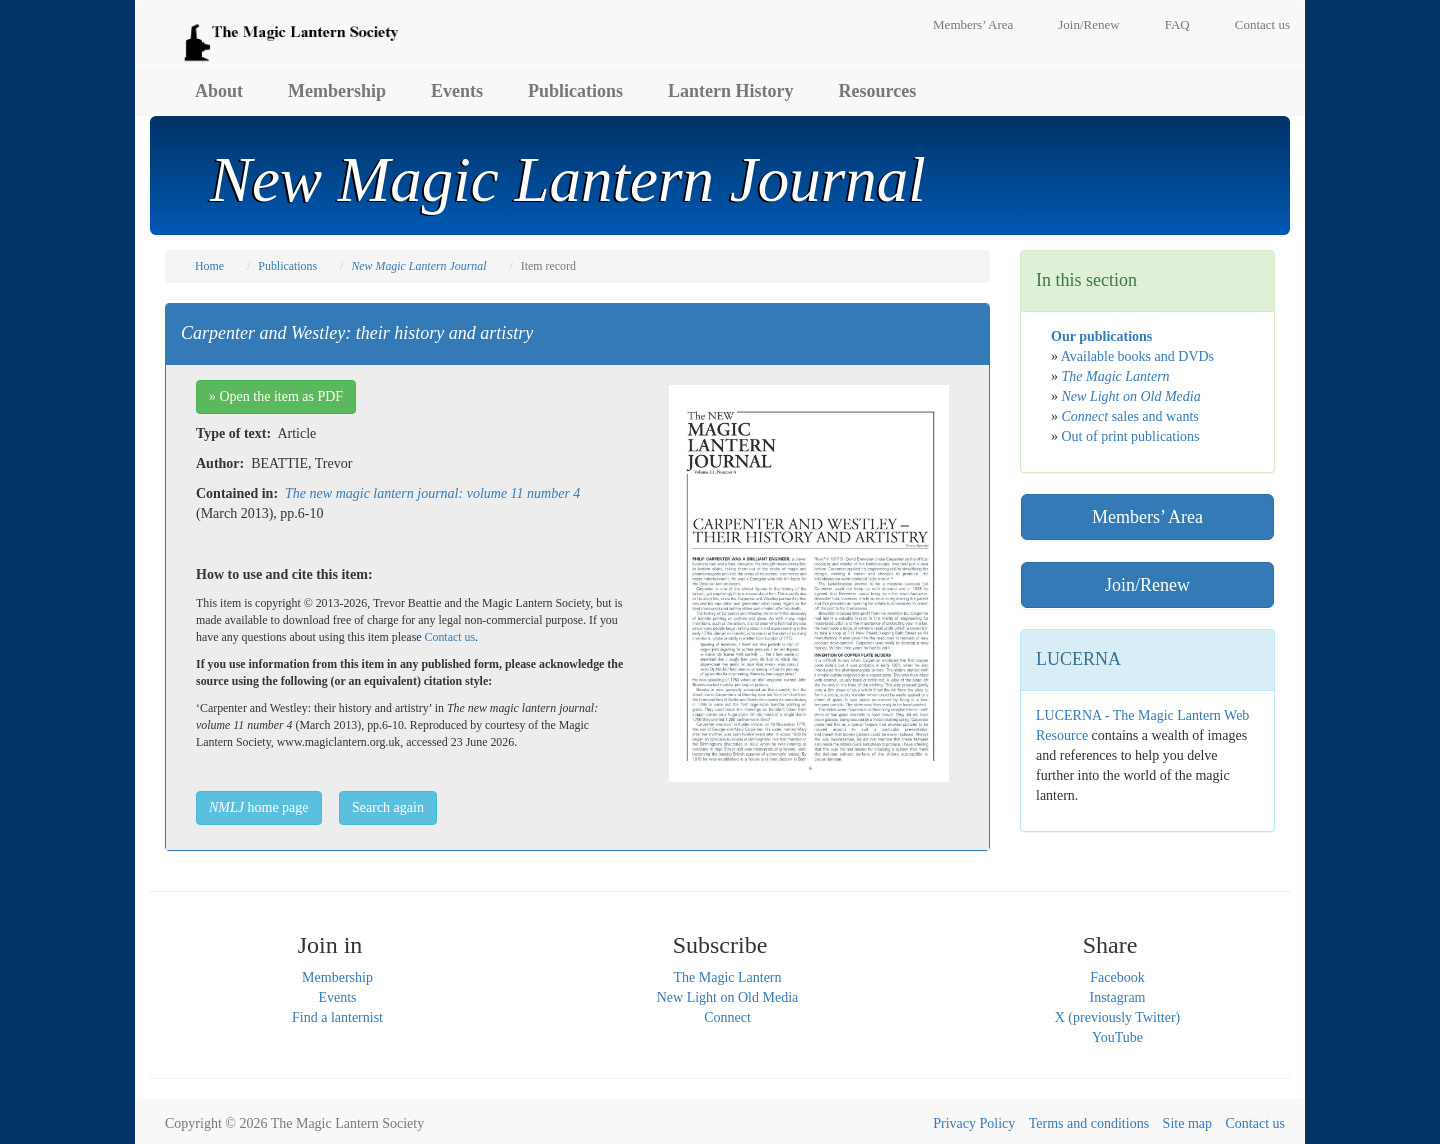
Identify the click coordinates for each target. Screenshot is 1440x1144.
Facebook (1117, 977)
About (219, 91)
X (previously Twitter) (1118, 1017)
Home (209, 266)
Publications (575, 91)
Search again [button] (388, 807)
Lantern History (731, 91)
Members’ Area (973, 24)
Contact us (1262, 24)
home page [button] (259, 807)
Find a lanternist (337, 1017)
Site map (1187, 1123)
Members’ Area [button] (1147, 517)
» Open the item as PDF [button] (276, 396)
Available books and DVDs (1137, 356)
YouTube (1117, 1037)
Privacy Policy (974, 1123)
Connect (727, 1017)
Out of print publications (1131, 436)
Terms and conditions (1089, 1123)
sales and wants (1130, 416)
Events (457, 91)
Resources (878, 91)
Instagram (1118, 997)
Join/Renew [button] (1147, 585)
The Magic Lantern (727, 977)
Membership (337, 91)
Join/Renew (1088, 24)
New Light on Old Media (728, 997)
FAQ (1177, 24)
